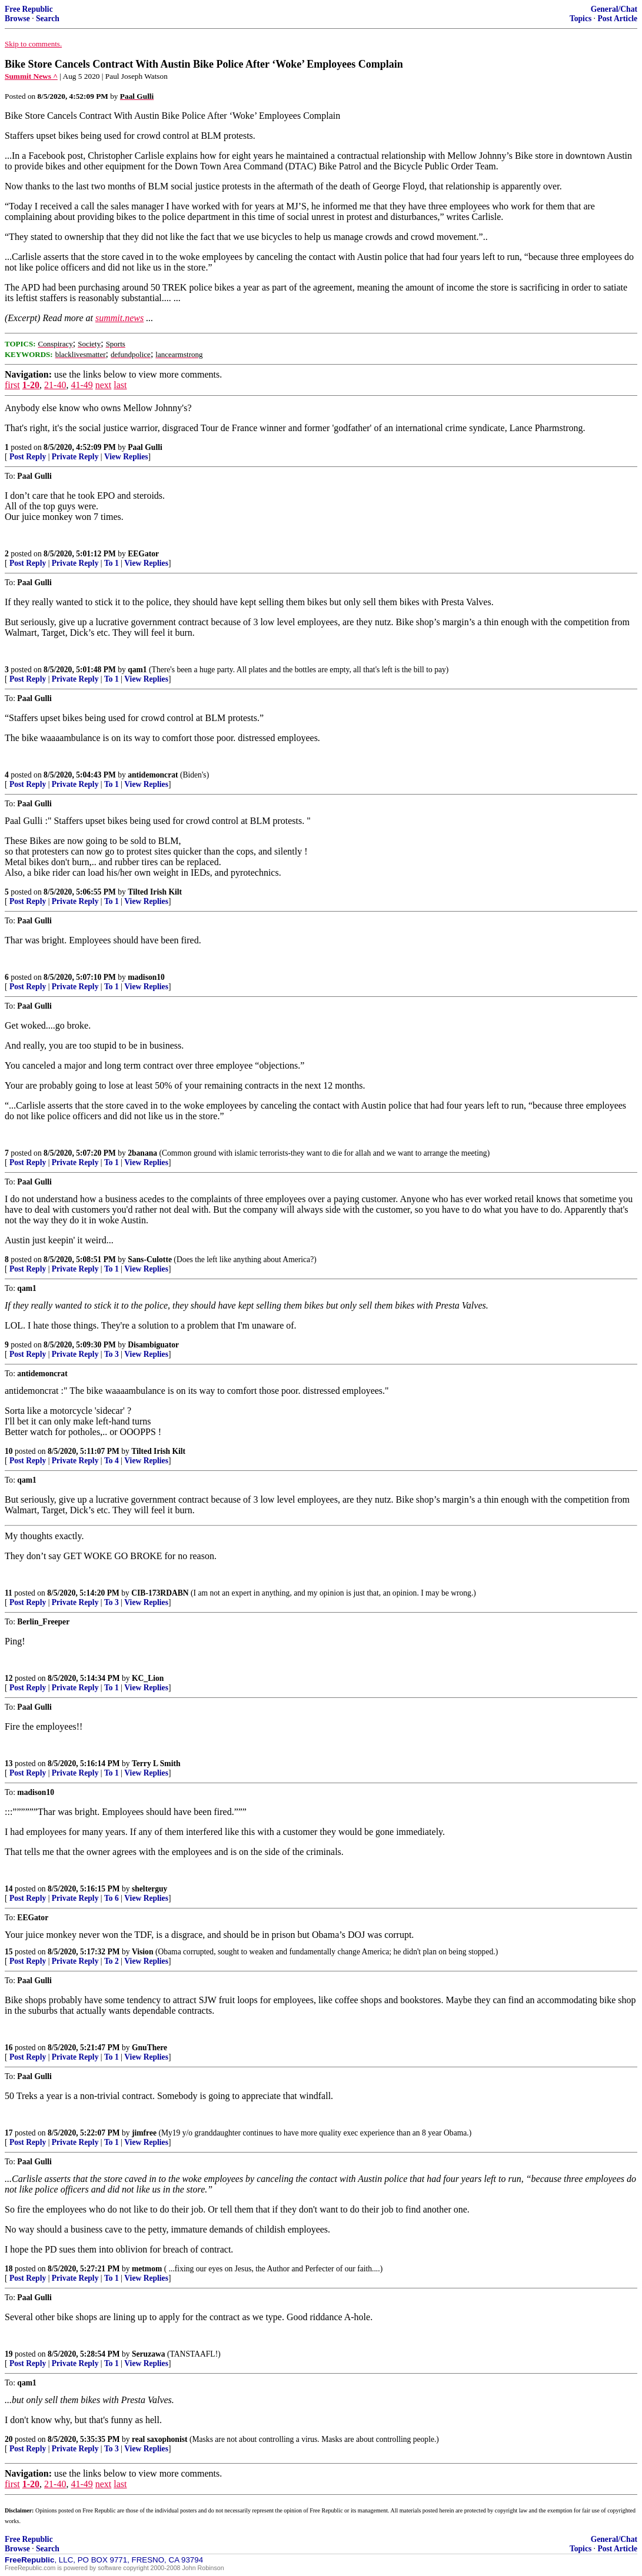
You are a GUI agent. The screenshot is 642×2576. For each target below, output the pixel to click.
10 (9, 1451)
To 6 (111, 1898)
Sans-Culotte (150, 1259)
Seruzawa (148, 2354)
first (12, 385)
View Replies (126, 456)
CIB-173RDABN (159, 1593)
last (120, 385)
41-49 (81, 385)
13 (9, 1763)
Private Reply (75, 456)
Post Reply (27, 456)
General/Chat (614, 9)
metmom (147, 2268)
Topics (580, 18)
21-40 (55, 385)
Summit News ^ (31, 76)
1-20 (30, 385)
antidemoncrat (153, 774)
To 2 (111, 1961)
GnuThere (149, 2047)
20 (9, 2439)
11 (8, 1593)
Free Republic (29, 9)
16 (9, 2047)
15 (9, 1951)
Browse (17, 18)
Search (47, 18)
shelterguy (149, 1888)
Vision (143, 1951)
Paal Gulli (145, 447)
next (103, 385)
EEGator (143, 553)
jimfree (144, 2132)
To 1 (111, 563)
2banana (142, 1153)
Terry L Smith (156, 1763)
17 (9, 2132)
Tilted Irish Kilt (155, 891)
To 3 (111, 1354)
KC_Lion (148, 1678)
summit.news (119, 318)
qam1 (137, 669)
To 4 (111, 1460)
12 (9, 1678)
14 (9, 1888)
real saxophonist (160, 2439)
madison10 (146, 977)
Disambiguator (153, 1344)
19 (9, 2354)
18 (9, 2268)
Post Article (617, 18)
